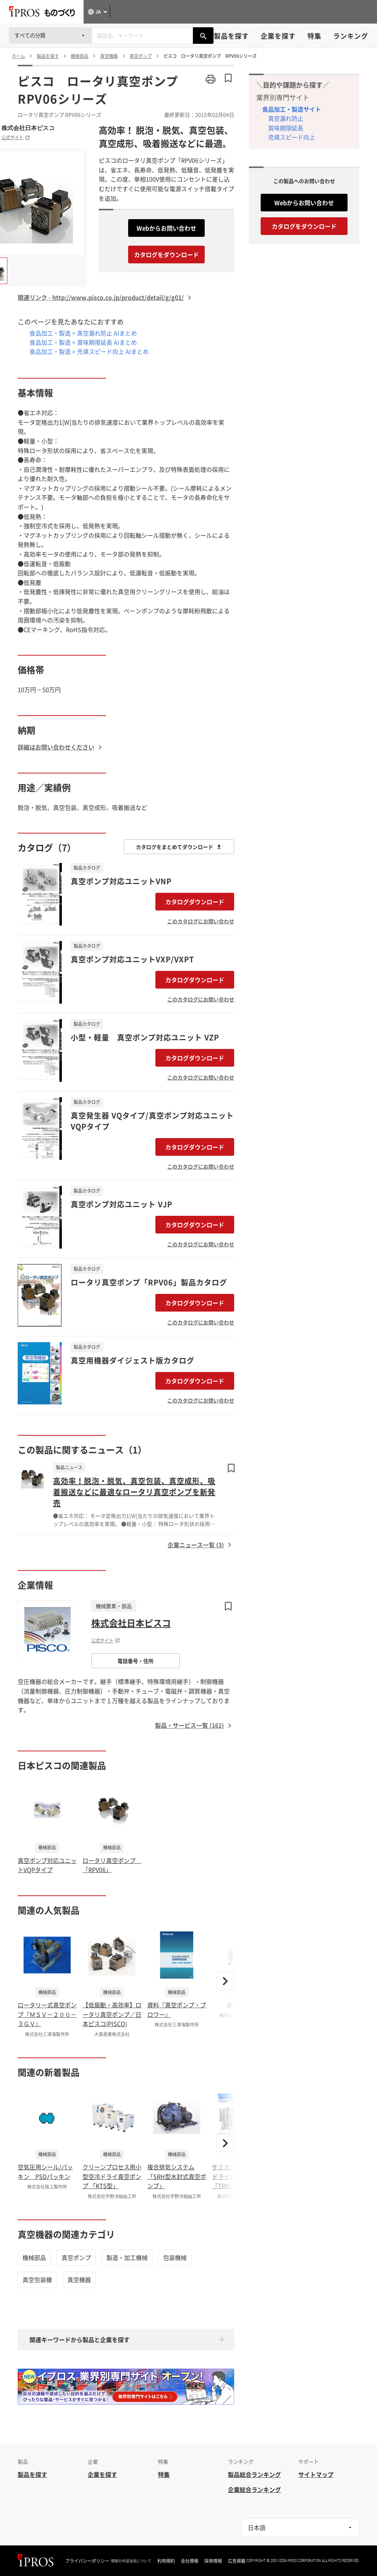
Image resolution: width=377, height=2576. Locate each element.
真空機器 (79, 2279)
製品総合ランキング (254, 2474)
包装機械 (175, 2257)
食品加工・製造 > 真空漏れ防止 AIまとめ (83, 333)
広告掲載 (237, 2560)
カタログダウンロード (194, 901)
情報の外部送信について (131, 2561)
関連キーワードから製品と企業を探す (79, 2339)
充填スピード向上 (291, 137)
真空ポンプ (76, 2257)
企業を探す (278, 36)
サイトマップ (316, 2474)
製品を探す (231, 36)
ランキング (350, 36)
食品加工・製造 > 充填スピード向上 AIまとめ (89, 351)
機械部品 (34, 2257)
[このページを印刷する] (210, 79)
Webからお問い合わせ (166, 228)
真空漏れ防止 (285, 118)
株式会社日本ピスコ (27, 127)
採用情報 (213, 2560)
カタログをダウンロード (166, 254)
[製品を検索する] (203, 35)
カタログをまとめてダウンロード (179, 846)
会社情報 (189, 2560)
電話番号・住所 (135, 1660)
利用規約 (166, 2560)
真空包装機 (37, 2279)
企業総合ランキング (254, 2489)
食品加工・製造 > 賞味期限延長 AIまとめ (83, 342)
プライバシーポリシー (87, 2560)
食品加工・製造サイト (291, 109)
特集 (314, 36)
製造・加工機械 (127, 2257)
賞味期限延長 (285, 127)
